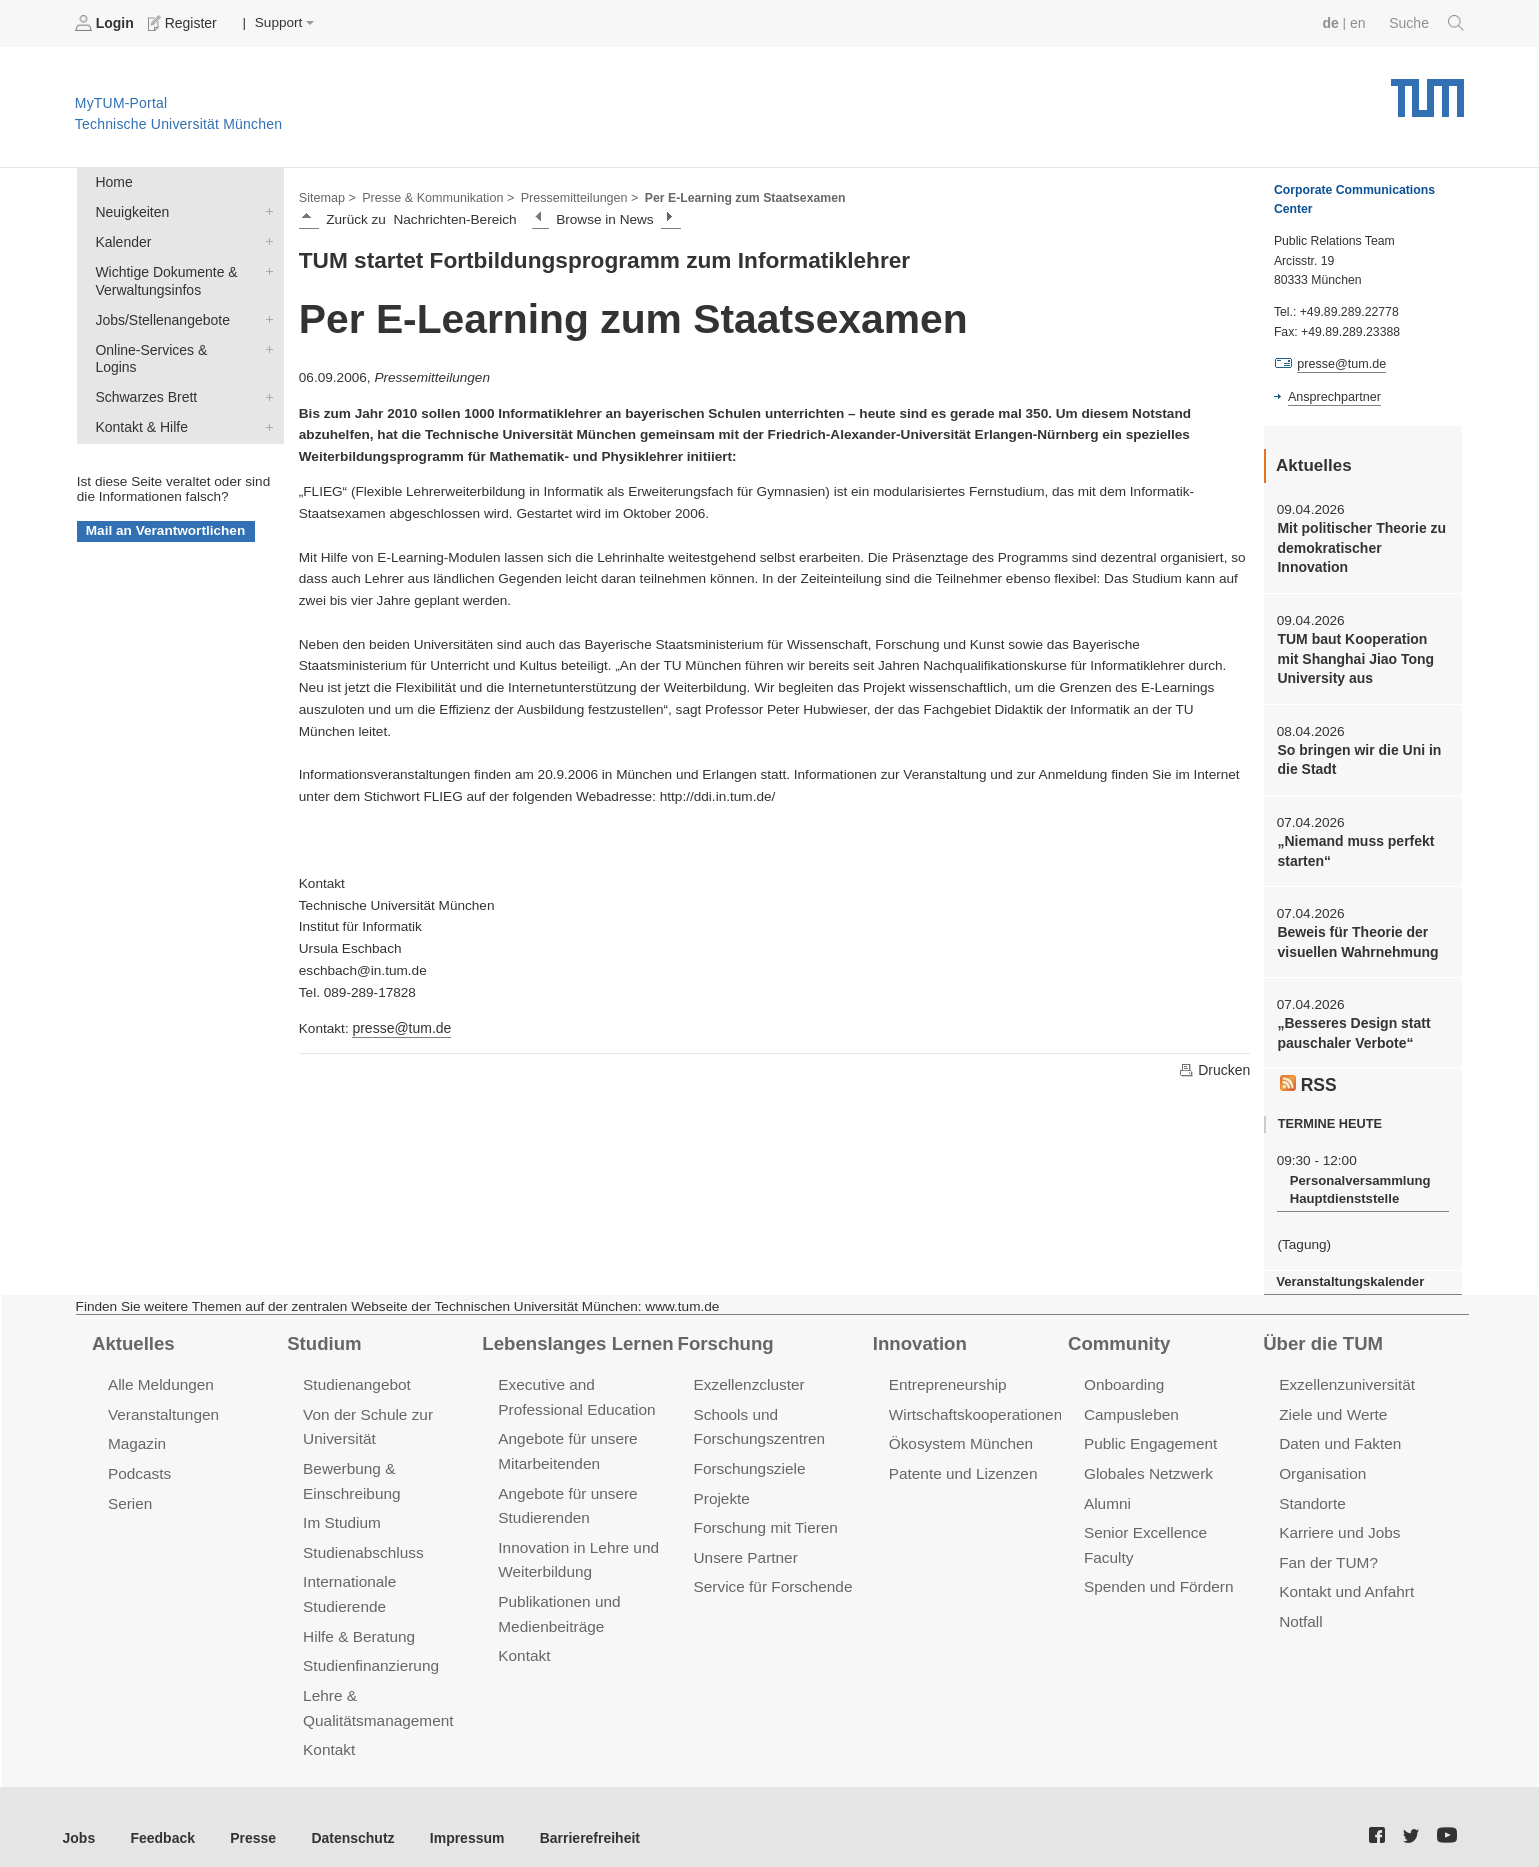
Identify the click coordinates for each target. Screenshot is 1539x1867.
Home (113, 181)
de (1333, 22)
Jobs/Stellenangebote (265, 315)
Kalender (265, 239)
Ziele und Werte (1331, 1401)
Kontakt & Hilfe (265, 402)
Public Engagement (1149, 1430)
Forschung (724, 1331)
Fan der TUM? (1327, 1546)
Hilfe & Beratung (357, 1618)
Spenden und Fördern (1157, 1546)
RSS (1308, 1074)
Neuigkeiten (265, 210)
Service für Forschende (771, 1570)
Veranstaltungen (162, 1401)
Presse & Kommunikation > (435, 196)
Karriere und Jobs (1338, 1517)
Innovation (918, 1331)
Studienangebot (355, 1372)
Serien (129, 1488)
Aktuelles (132, 1331)
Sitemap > (326, 196)
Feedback (160, 1815)
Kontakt (328, 1728)
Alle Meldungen (159, 1372)
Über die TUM (1321, 1331)
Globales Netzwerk (1147, 1459)
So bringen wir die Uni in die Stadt (1356, 755)
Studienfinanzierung (369, 1647)
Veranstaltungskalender (1348, 1270)
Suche (1427, 23)
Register (182, 23)
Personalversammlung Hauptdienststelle (1357, 1179)
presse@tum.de (400, 1026)
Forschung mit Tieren (764, 1512)
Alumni (1107, 1488)
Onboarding (1123, 1372)
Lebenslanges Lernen (575, 1331)
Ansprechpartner (1333, 396)
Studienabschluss (361, 1536)
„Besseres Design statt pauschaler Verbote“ (1351, 1025)
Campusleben (1130, 1401)
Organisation (1321, 1459)
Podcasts (139, 1459)
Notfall (1300, 1604)
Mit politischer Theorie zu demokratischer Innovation (1359, 547)
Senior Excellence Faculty (1170, 1517)
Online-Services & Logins (265, 344)
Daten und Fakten (1338, 1430)
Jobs (79, 1815)
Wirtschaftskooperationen (973, 1401)
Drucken (1215, 1068)
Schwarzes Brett (265, 373)
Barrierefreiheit (575, 1815)
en (1359, 22)
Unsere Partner (744, 1541)
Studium (323, 1331)
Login (106, 23)
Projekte (721, 1483)
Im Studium (341, 1507)
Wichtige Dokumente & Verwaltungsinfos (265, 268)
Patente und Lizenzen (961, 1459)
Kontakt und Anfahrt (1344, 1575)
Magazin (136, 1430)
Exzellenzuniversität (1345, 1372)
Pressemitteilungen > (572, 196)
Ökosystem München (959, 1430)
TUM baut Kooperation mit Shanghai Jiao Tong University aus (1362, 656)
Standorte (1311, 1488)
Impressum (456, 1815)
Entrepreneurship (946, 1372)
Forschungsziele (748, 1454)
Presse (248, 1815)
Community (1117, 1331)
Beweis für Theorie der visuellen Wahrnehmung (1355, 935)
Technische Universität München (1427, 90)
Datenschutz (345, 1815)
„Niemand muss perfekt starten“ (1353, 845)
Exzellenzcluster (748, 1372)
